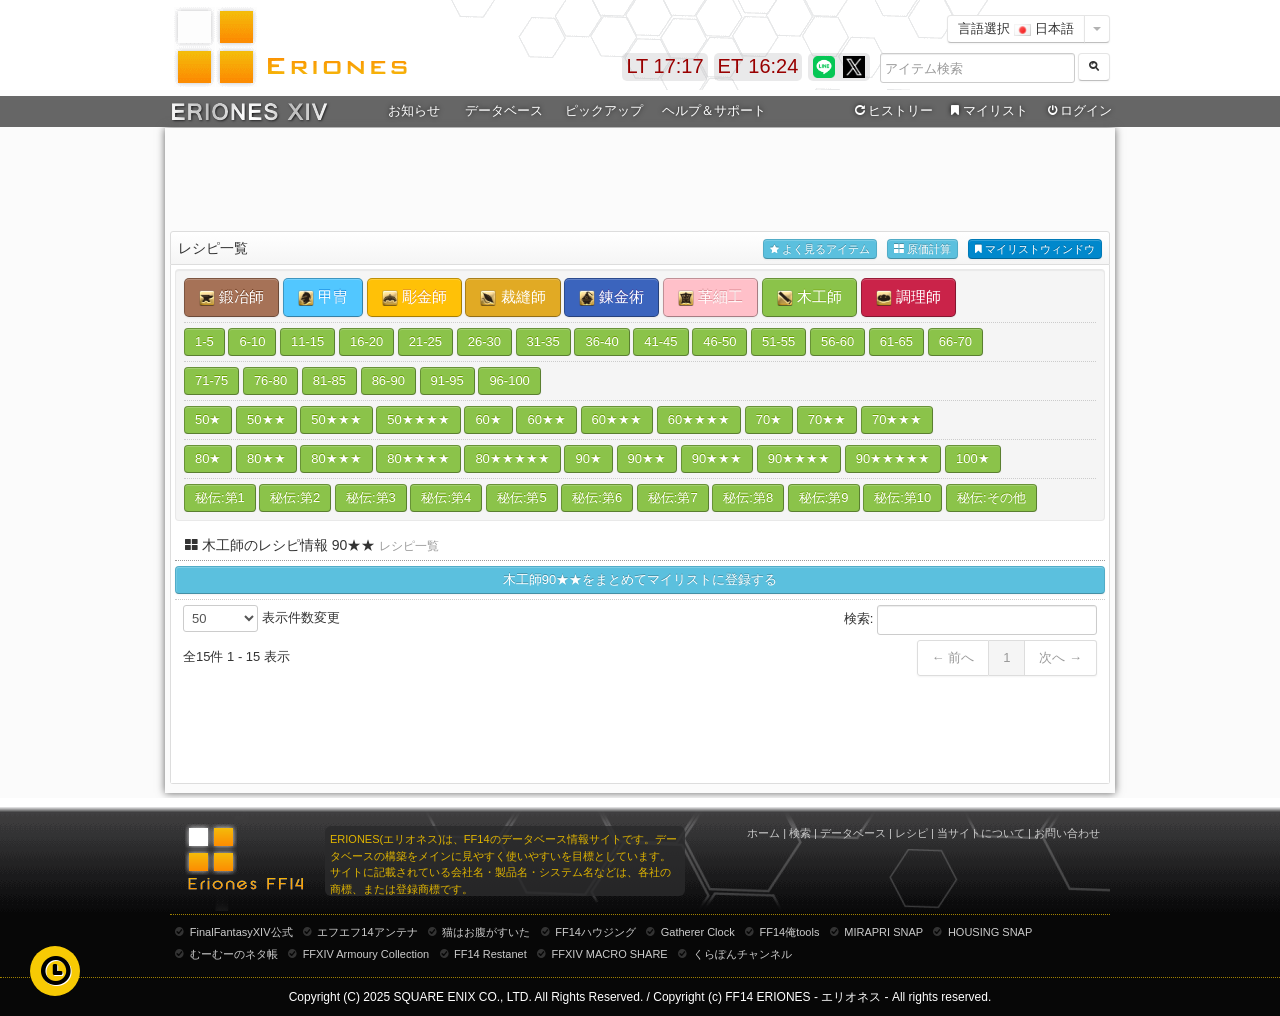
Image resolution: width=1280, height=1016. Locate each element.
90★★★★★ (893, 458)
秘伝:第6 (597, 497)
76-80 (270, 380)
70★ (769, 419)
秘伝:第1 (220, 497)
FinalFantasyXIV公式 (241, 932)
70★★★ (897, 419)
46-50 (719, 341)
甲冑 (323, 297)
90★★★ (717, 458)
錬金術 (611, 297)
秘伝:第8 (748, 497)
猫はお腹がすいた (486, 932)
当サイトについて (981, 833)
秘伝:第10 (902, 497)
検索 (800, 833)
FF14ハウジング (595, 932)
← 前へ (953, 657)
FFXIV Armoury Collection (366, 954)
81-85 (329, 380)
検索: (970, 620)
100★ (973, 458)
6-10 (252, 341)
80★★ (266, 458)
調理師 (908, 297)
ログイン (1078, 111)
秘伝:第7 (673, 497)
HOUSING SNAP (990, 932)
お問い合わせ (1067, 833)
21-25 (425, 341)
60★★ (546, 419)
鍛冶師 (231, 297)
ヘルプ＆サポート (714, 110)
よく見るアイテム (820, 249)
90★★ (647, 458)
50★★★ (336, 419)
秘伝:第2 (295, 497)
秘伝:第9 (824, 497)
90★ (588, 458)
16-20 (366, 341)
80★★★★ (418, 458)
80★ (208, 458)
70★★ (827, 419)
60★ (488, 419)
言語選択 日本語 (1016, 28)
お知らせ (414, 110)
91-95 (447, 380)
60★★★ (617, 419)
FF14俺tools (790, 932)
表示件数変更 (261, 618)
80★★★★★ (512, 458)
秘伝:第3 (371, 497)
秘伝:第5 (522, 497)
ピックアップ (604, 110)
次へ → (1060, 657)
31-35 (543, 341)
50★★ (266, 419)
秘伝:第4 (446, 497)
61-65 (896, 341)
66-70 (955, 341)
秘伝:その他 (991, 497)
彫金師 (414, 297)
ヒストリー (891, 111)
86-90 (388, 380)
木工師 (809, 297)
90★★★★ (799, 458)
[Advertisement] (640, 181)
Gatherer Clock (698, 932)
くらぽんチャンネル (742, 954)
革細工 (710, 297)
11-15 (307, 341)
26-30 (484, 341)
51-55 (778, 341)
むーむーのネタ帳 (234, 954)
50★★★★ (418, 419)
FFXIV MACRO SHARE (610, 954)
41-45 (660, 341)
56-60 (837, 341)
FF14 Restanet (490, 954)
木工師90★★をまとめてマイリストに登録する (640, 579)
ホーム (763, 833)
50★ (208, 419)
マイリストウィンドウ (1035, 249)
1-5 (204, 341)
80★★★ (336, 458)
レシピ (911, 833)
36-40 (601, 341)
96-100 (509, 380)
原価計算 (922, 249)
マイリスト (986, 111)
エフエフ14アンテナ (367, 932)
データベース (504, 110)
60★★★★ (699, 419)
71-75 (211, 380)
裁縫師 (512, 297)
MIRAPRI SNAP (883, 932)
